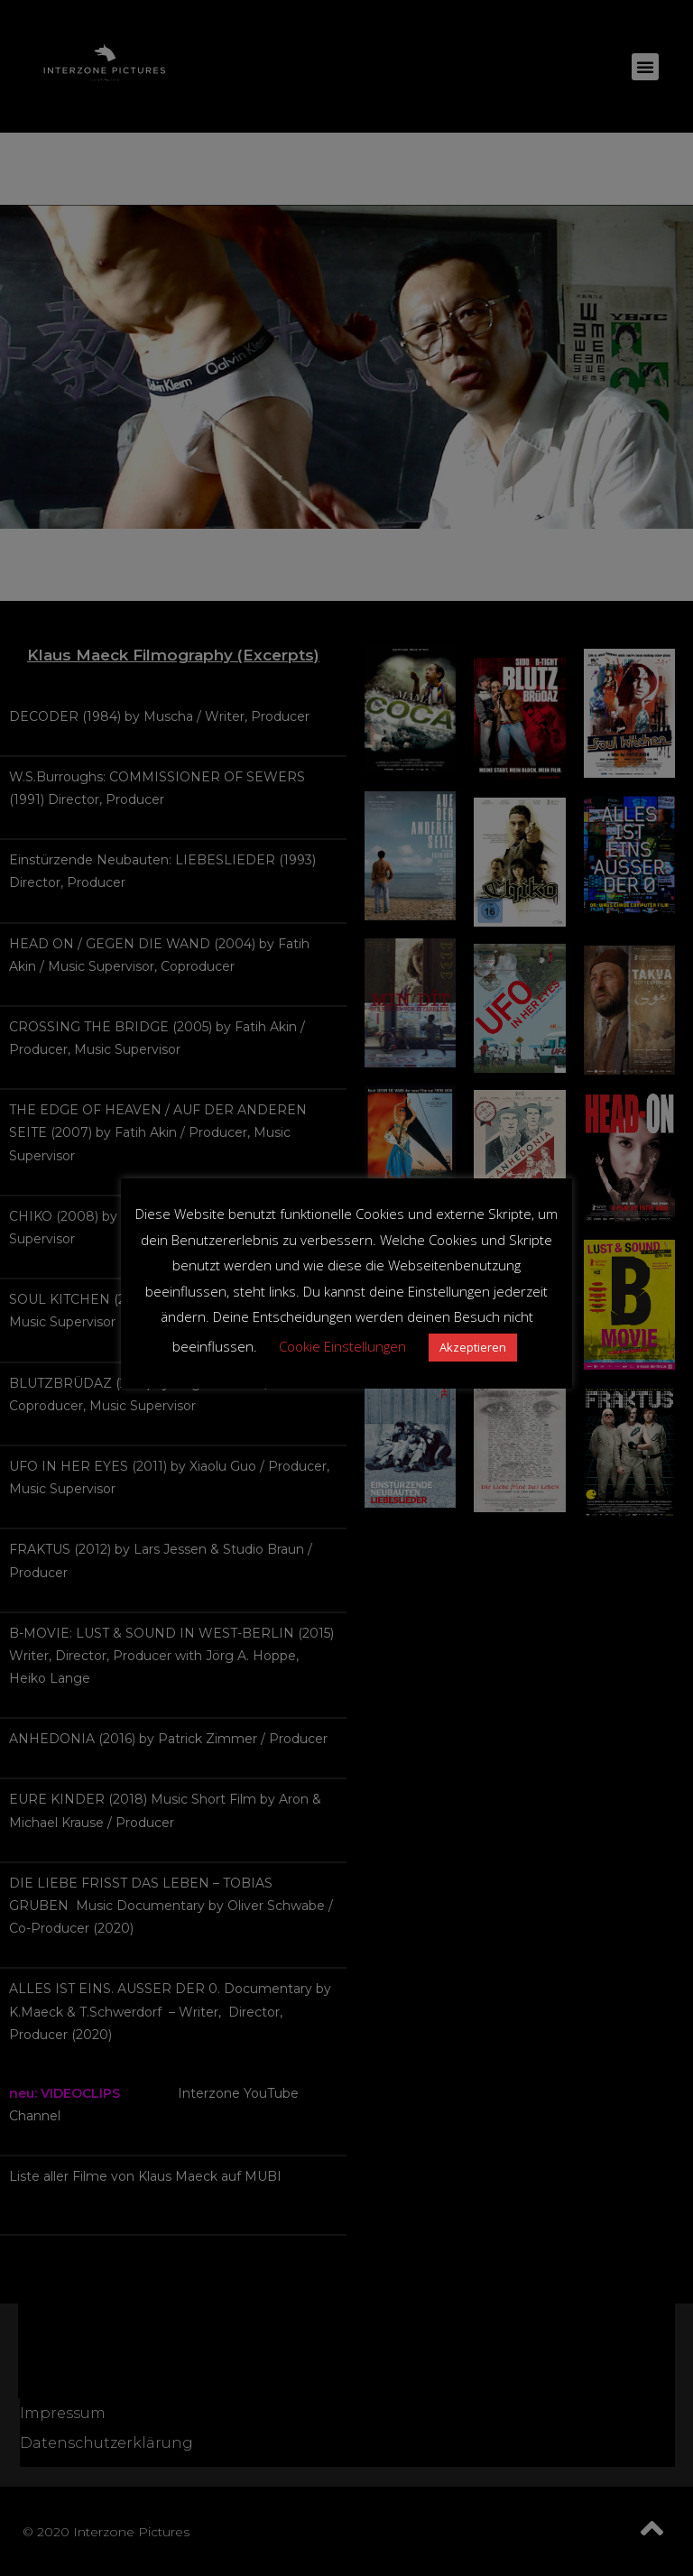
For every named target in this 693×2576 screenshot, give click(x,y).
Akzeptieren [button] (472, 1347)
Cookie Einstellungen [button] (342, 1346)
